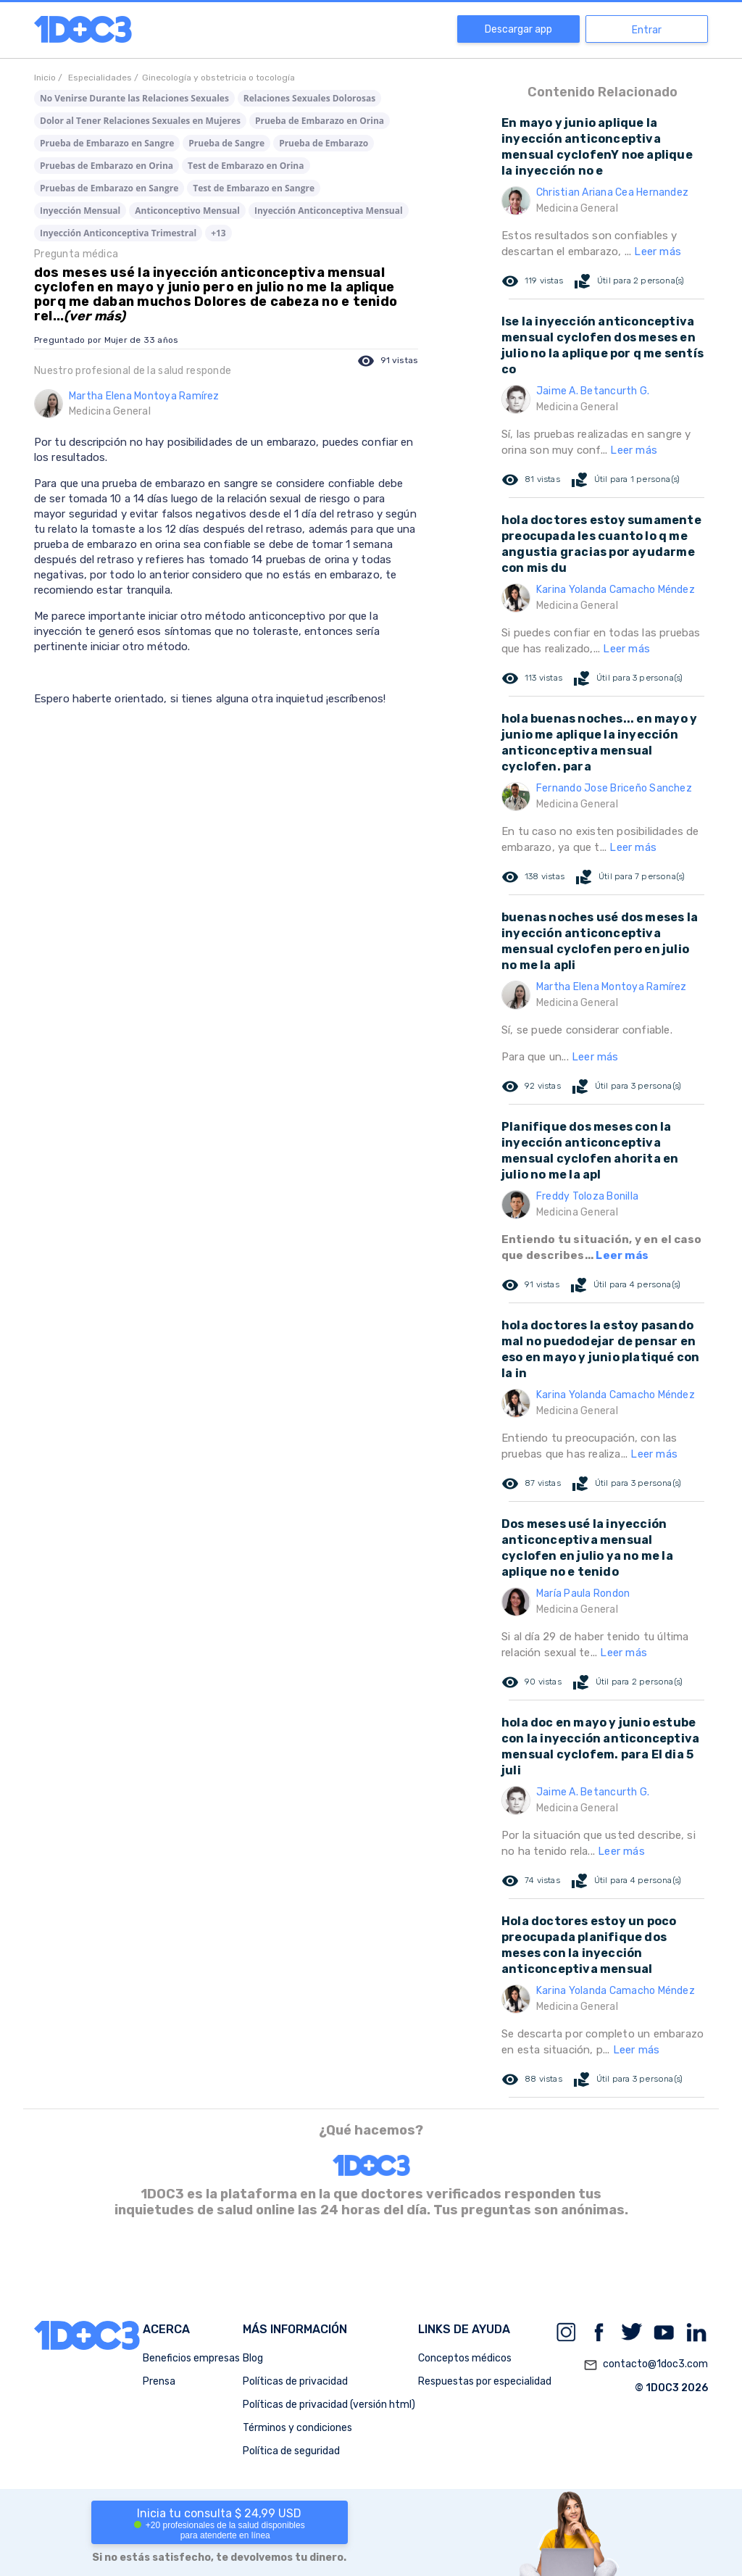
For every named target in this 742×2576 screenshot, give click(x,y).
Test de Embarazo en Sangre (253, 188)
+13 (218, 233)
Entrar (647, 30)
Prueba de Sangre (226, 143)
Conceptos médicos (465, 2358)
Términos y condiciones (297, 2428)
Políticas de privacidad (295, 2381)
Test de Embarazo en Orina (246, 165)
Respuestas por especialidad (484, 2381)
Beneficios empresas (191, 2358)
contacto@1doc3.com (645, 2365)
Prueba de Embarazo (323, 143)
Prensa (159, 2381)
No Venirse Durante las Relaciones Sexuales (134, 98)
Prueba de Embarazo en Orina (319, 121)
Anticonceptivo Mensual (187, 210)
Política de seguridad (291, 2451)
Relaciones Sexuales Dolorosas (309, 98)
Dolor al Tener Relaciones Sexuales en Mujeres (140, 121)
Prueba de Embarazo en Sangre (107, 143)
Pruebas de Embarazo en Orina (106, 165)
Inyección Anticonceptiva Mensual (328, 210)
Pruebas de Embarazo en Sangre (109, 188)
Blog (253, 2358)
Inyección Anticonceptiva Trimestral (118, 233)
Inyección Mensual (80, 210)
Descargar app (518, 29)
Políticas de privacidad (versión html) (329, 2404)
